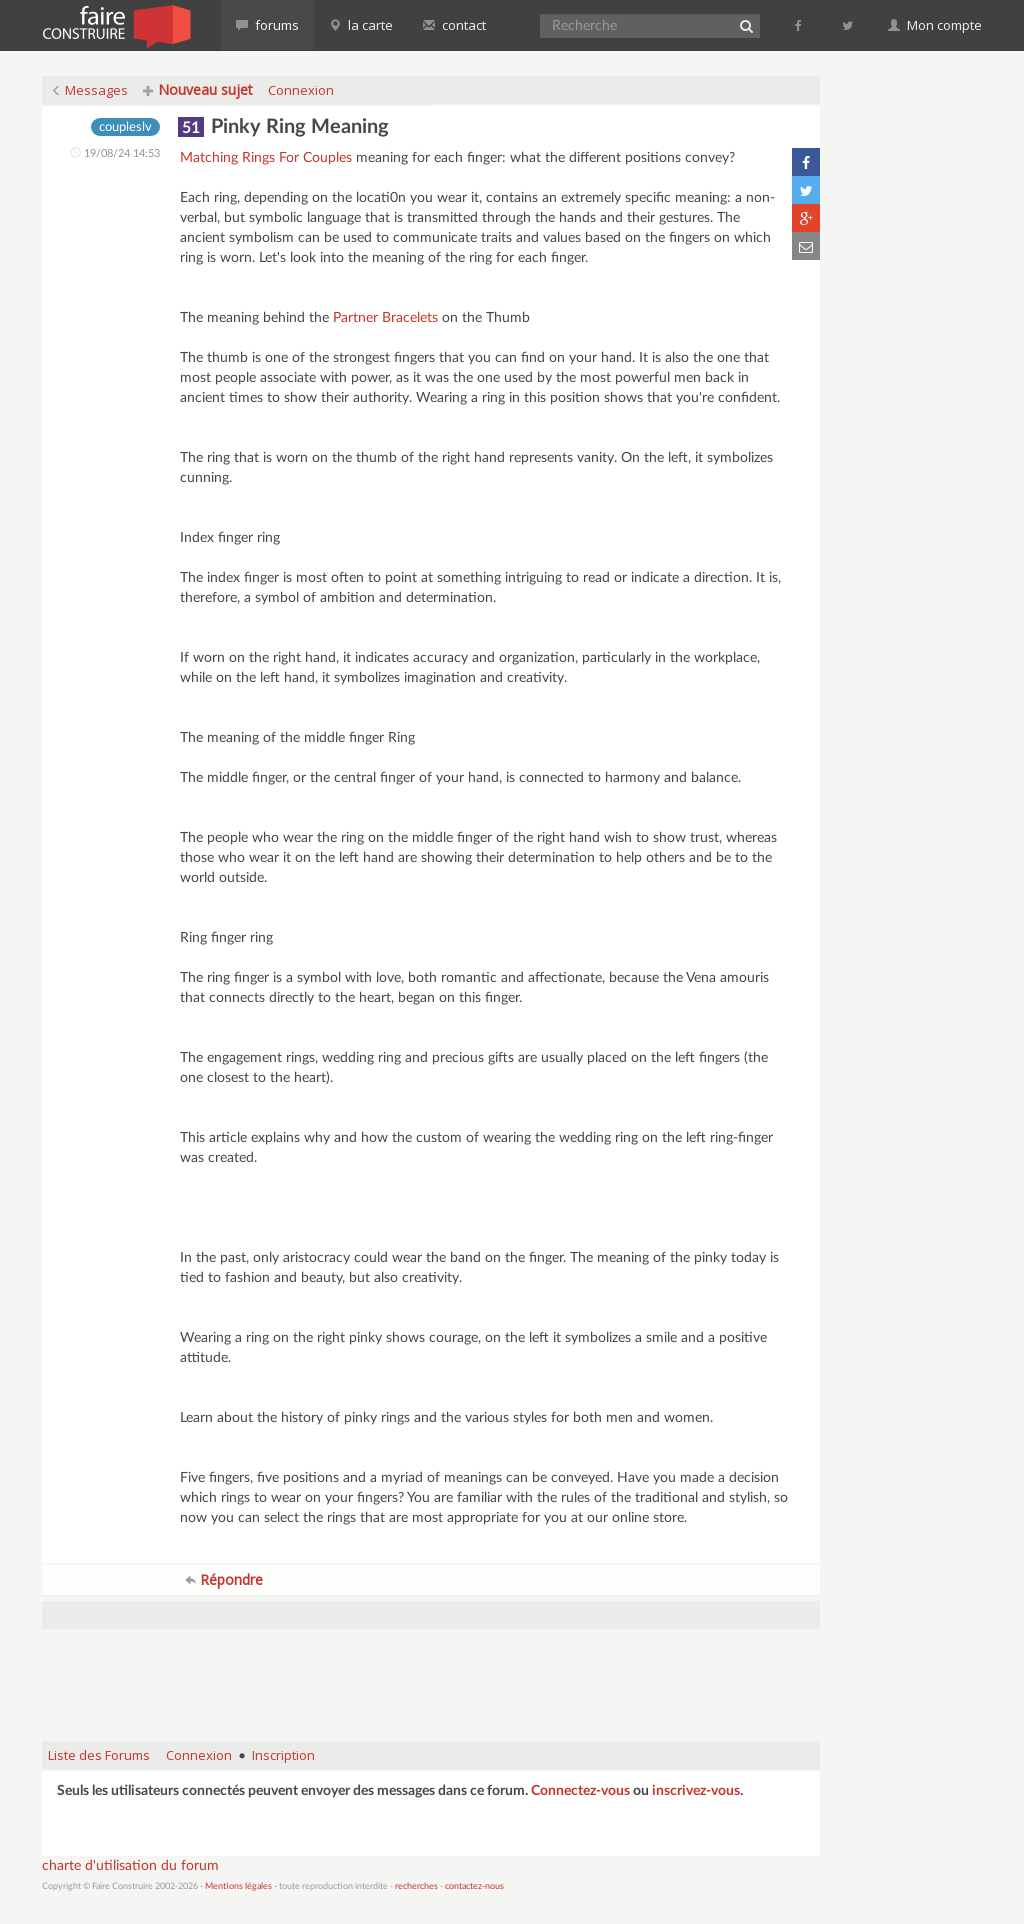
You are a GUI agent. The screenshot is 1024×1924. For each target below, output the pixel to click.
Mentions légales (238, 1886)
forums (267, 25)
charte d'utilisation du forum (130, 1866)
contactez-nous (474, 1886)
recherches (416, 1886)
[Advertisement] (431, 1675)
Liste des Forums (99, 1755)
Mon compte (935, 25)
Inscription (283, 1755)
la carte (361, 25)
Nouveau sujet (198, 89)
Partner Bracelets (385, 318)
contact (454, 25)
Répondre (224, 1579)
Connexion (301, 90)
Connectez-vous (580, 1791)
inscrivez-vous (696, 1791)
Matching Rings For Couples (266, 158)
